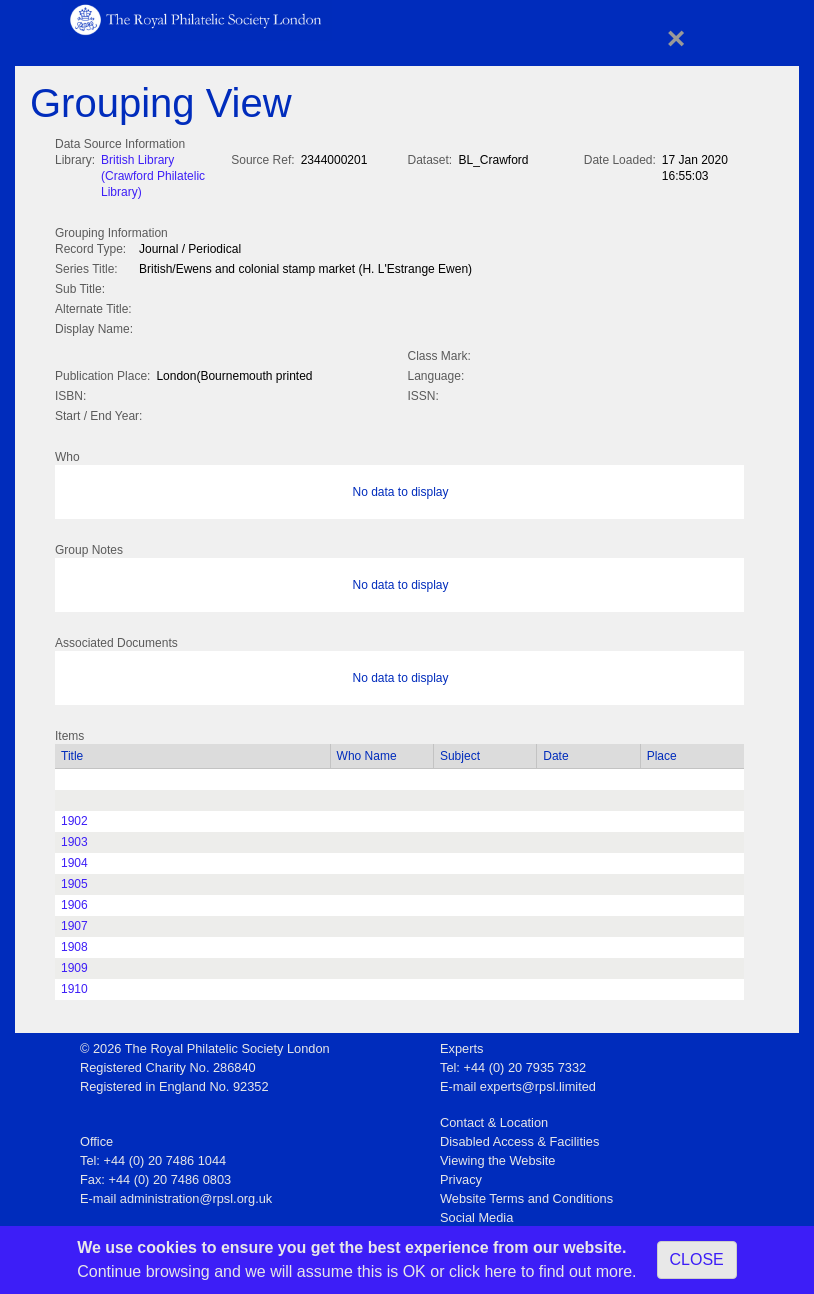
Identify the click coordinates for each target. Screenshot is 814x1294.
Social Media (476, 1213)
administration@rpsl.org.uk (196, 1194)
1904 (74, 859)
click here (483, 1271)
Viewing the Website (497, 1156)
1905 (74, 880)
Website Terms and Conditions (526, 1194)
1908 (74, 943)
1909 (74, 964)
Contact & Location (494, 1118)
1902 (74, 817)
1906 (74, 901)
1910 (74, 985)
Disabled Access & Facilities (519, 1137)
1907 (74, 922)
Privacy (461, 1175)
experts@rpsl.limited (538, 1082)
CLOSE (697, 1259)
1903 (74, 838)
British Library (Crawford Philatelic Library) (153, 176)
